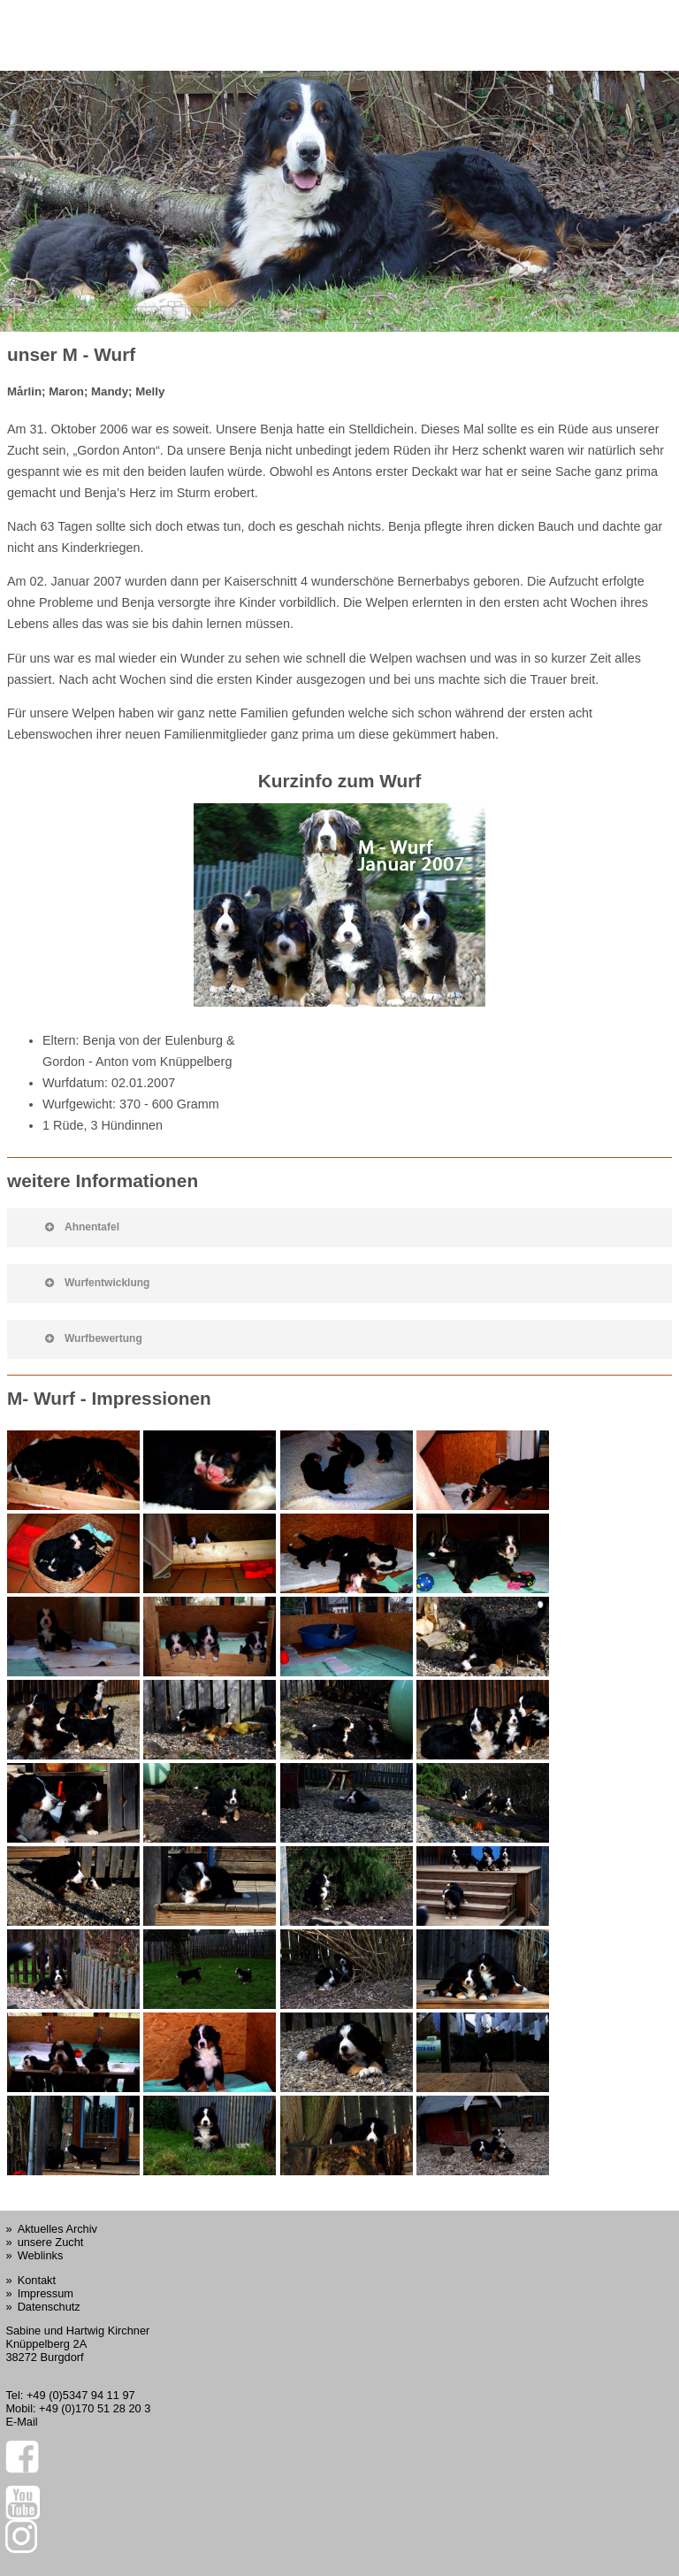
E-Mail (21, 2421)
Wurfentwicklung (97, 1282)
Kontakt (37, 2280)
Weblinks (41, 2255)
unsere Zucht (51, 2242)
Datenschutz (49, 2306)
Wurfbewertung (93, 1338)
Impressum (45, 2293)
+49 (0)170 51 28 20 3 (94, 2408)
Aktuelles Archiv (57, 2228)
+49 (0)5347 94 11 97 (81, 2395)
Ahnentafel (82, 1227)
